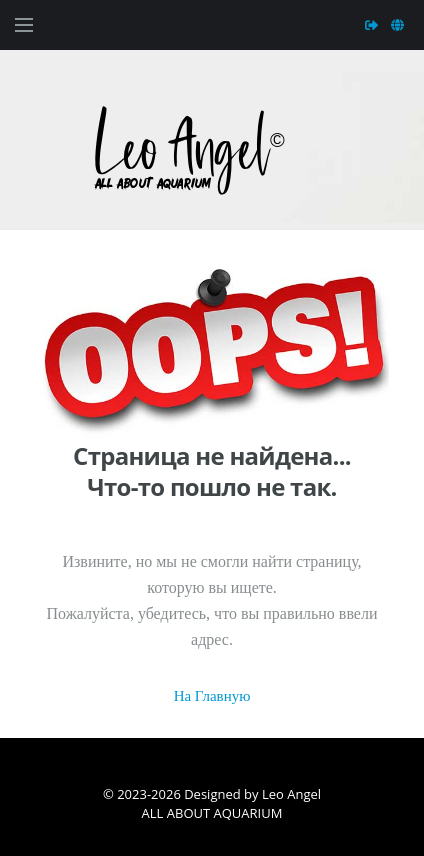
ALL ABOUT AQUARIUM (212, 813)
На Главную (212, 696)
